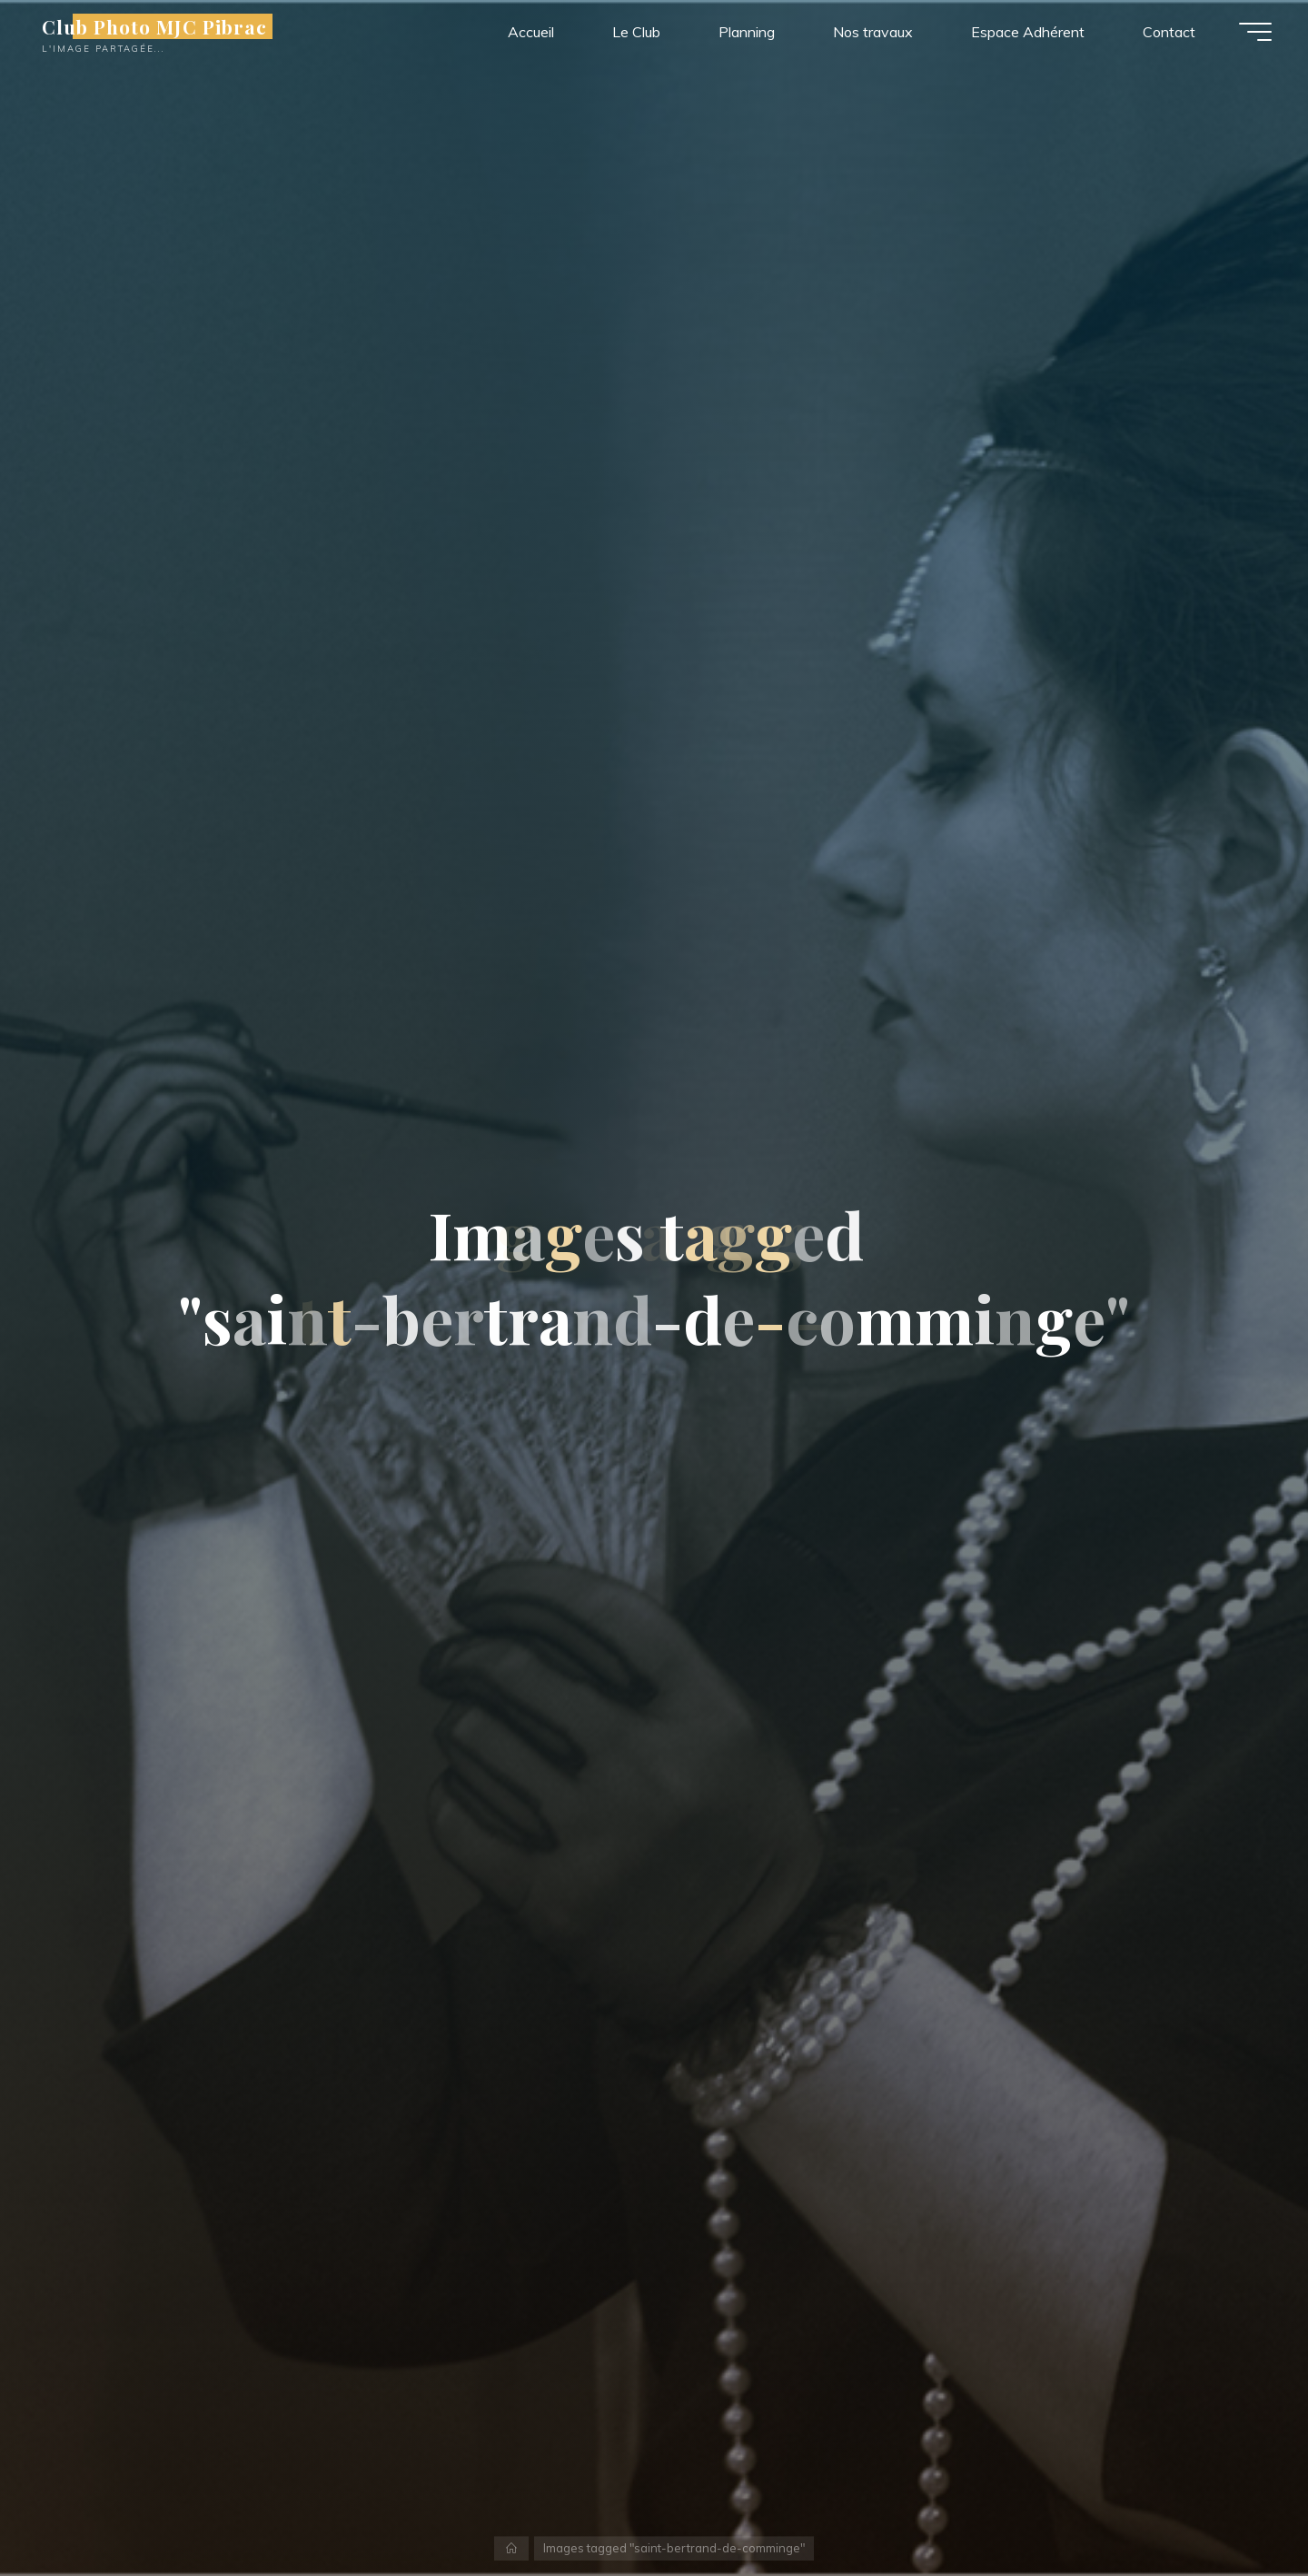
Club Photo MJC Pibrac (154, 26)
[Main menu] (1255, 32)
